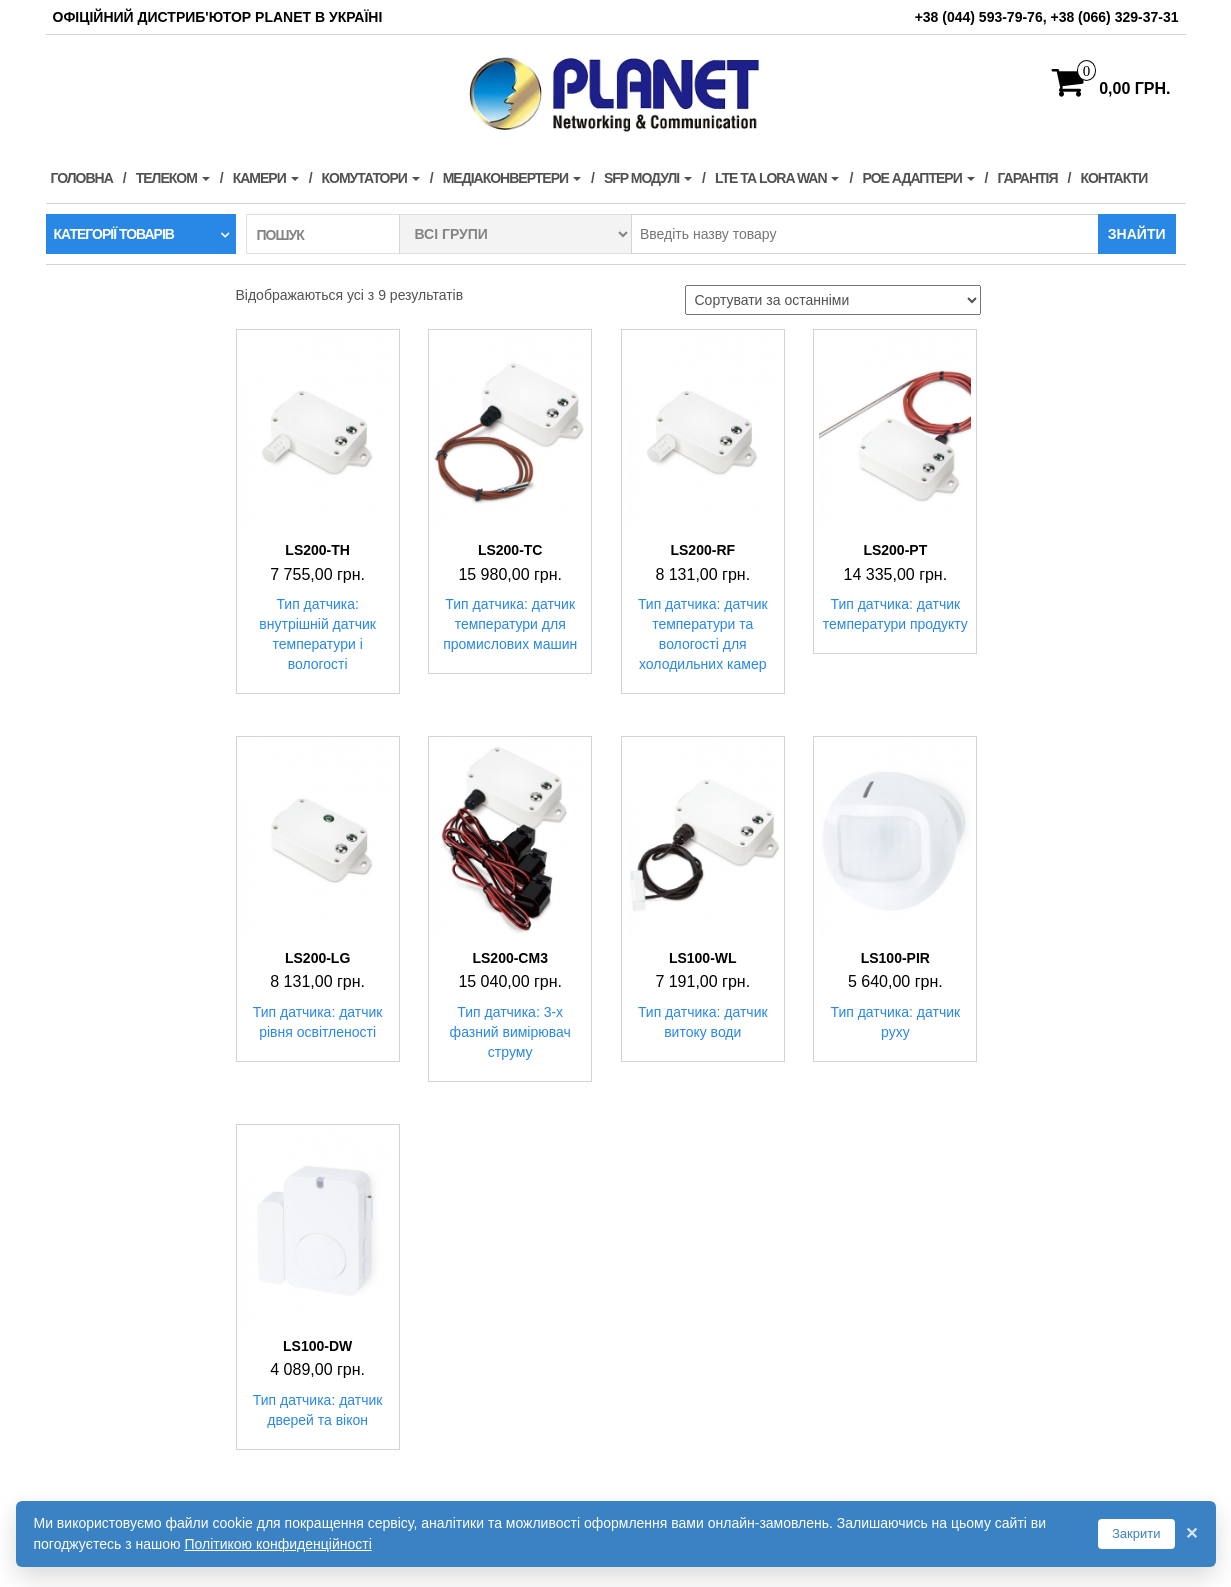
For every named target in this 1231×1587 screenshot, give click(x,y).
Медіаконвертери (512, 178)
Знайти (1137, 234)
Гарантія (1028, 178)
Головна (82, 178)
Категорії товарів (114, 234)
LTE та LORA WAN (777, 178)
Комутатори (371, 178)
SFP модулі (648, 178)
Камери (266, 178)
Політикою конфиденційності (277, 1544)
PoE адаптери (918, 178)
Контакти (1113, 178)
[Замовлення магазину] (833, 300)
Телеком (173, 178)
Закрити (1136, 1533)
